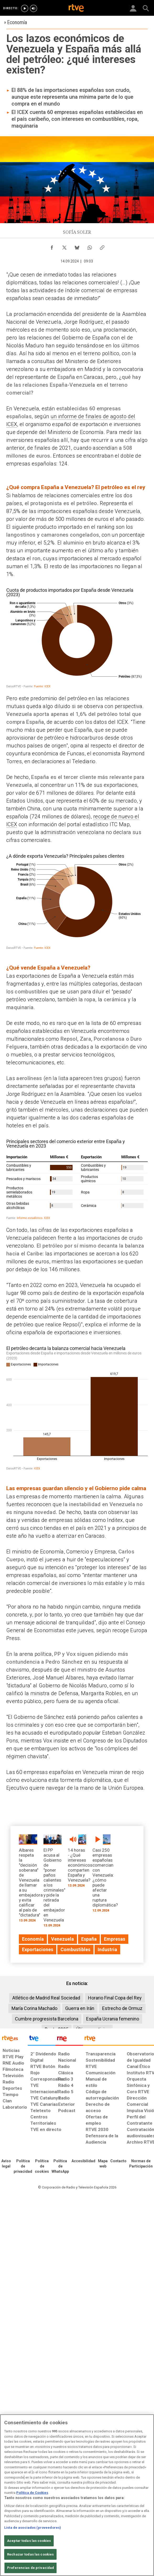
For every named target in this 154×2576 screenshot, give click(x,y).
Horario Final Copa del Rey (115, 1998)
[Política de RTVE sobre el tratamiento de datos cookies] (42, 2166)
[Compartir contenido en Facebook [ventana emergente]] (52, 246)
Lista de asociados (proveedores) (32, 2528)
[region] (77, 2495)
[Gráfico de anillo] (77, 637)
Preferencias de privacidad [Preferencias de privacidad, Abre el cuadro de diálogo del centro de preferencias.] (30, 2568)
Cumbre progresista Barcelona (46, 2019)
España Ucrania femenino (112, 2019)
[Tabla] (77, 1178)
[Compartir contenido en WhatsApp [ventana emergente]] (89, 246)
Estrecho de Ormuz (122, 2008)
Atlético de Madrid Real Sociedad (46, 1998)
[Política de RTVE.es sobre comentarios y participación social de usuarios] (141, 2164)
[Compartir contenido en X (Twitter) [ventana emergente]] (64, 246)
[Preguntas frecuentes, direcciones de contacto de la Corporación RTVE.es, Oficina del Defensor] (118, 2161)
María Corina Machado (34, 2008)
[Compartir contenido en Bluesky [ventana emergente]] (77, 246)
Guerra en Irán (79, 2008)
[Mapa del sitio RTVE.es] (103, 2164)
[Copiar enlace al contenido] (102, 246)
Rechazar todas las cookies (30, 2554)
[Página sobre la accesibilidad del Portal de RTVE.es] (83, 2161)
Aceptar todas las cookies (29, 2541)
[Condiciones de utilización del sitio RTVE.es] (6, 2164)
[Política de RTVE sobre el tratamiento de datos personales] (23, 2166)
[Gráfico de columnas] (77, 1407)
